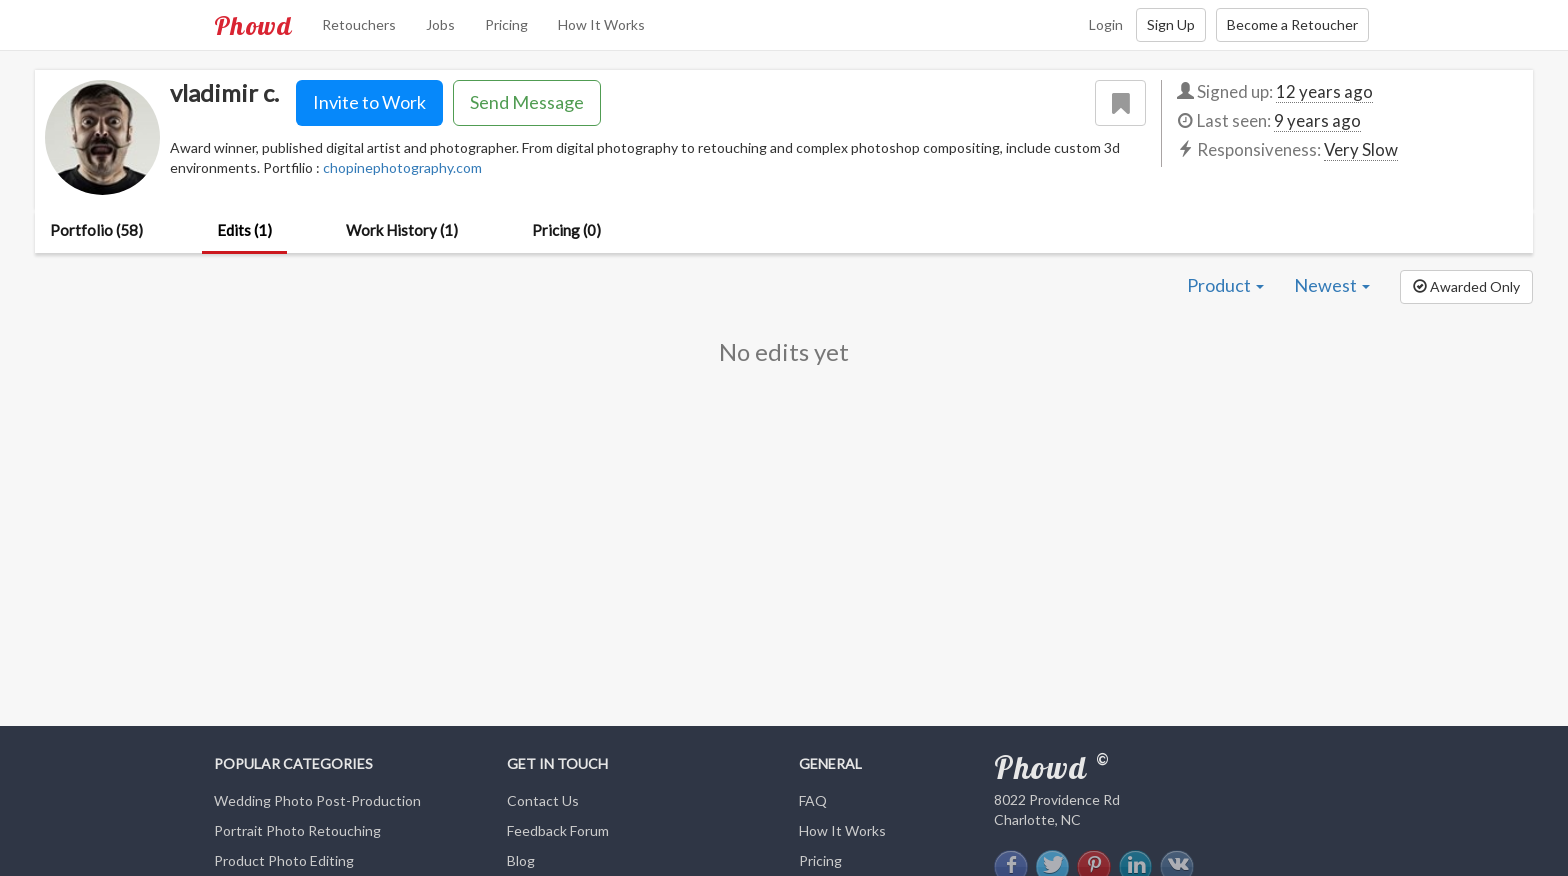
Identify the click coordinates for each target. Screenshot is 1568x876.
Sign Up (1171, 24)
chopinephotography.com (402, 167)
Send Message (527, 102)
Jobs (440, 24)
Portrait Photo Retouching (297, 830)
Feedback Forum (558, 830)
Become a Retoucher (1292, 24)
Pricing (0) (566, 230)
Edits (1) (244, 230)
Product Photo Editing (284, 860)
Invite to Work (369, 102)
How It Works (601, 24)
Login (1106, 24)
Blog (521, 860)
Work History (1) (402, 230)
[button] (1466, 287)
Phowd (253, 25)
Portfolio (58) (96, 230)
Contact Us (543, 800)
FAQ (813, 800)
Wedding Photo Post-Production (317, 800)
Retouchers (359, 24)
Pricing (506, 24)
